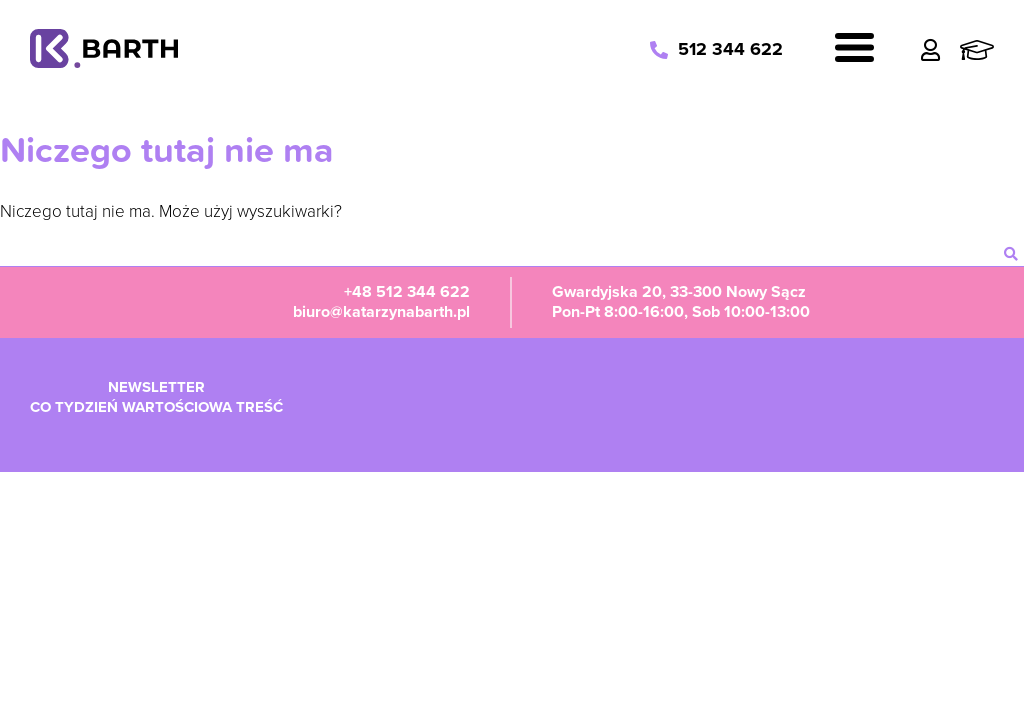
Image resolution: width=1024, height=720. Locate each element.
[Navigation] (854, 50)
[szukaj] (1011, 254)
